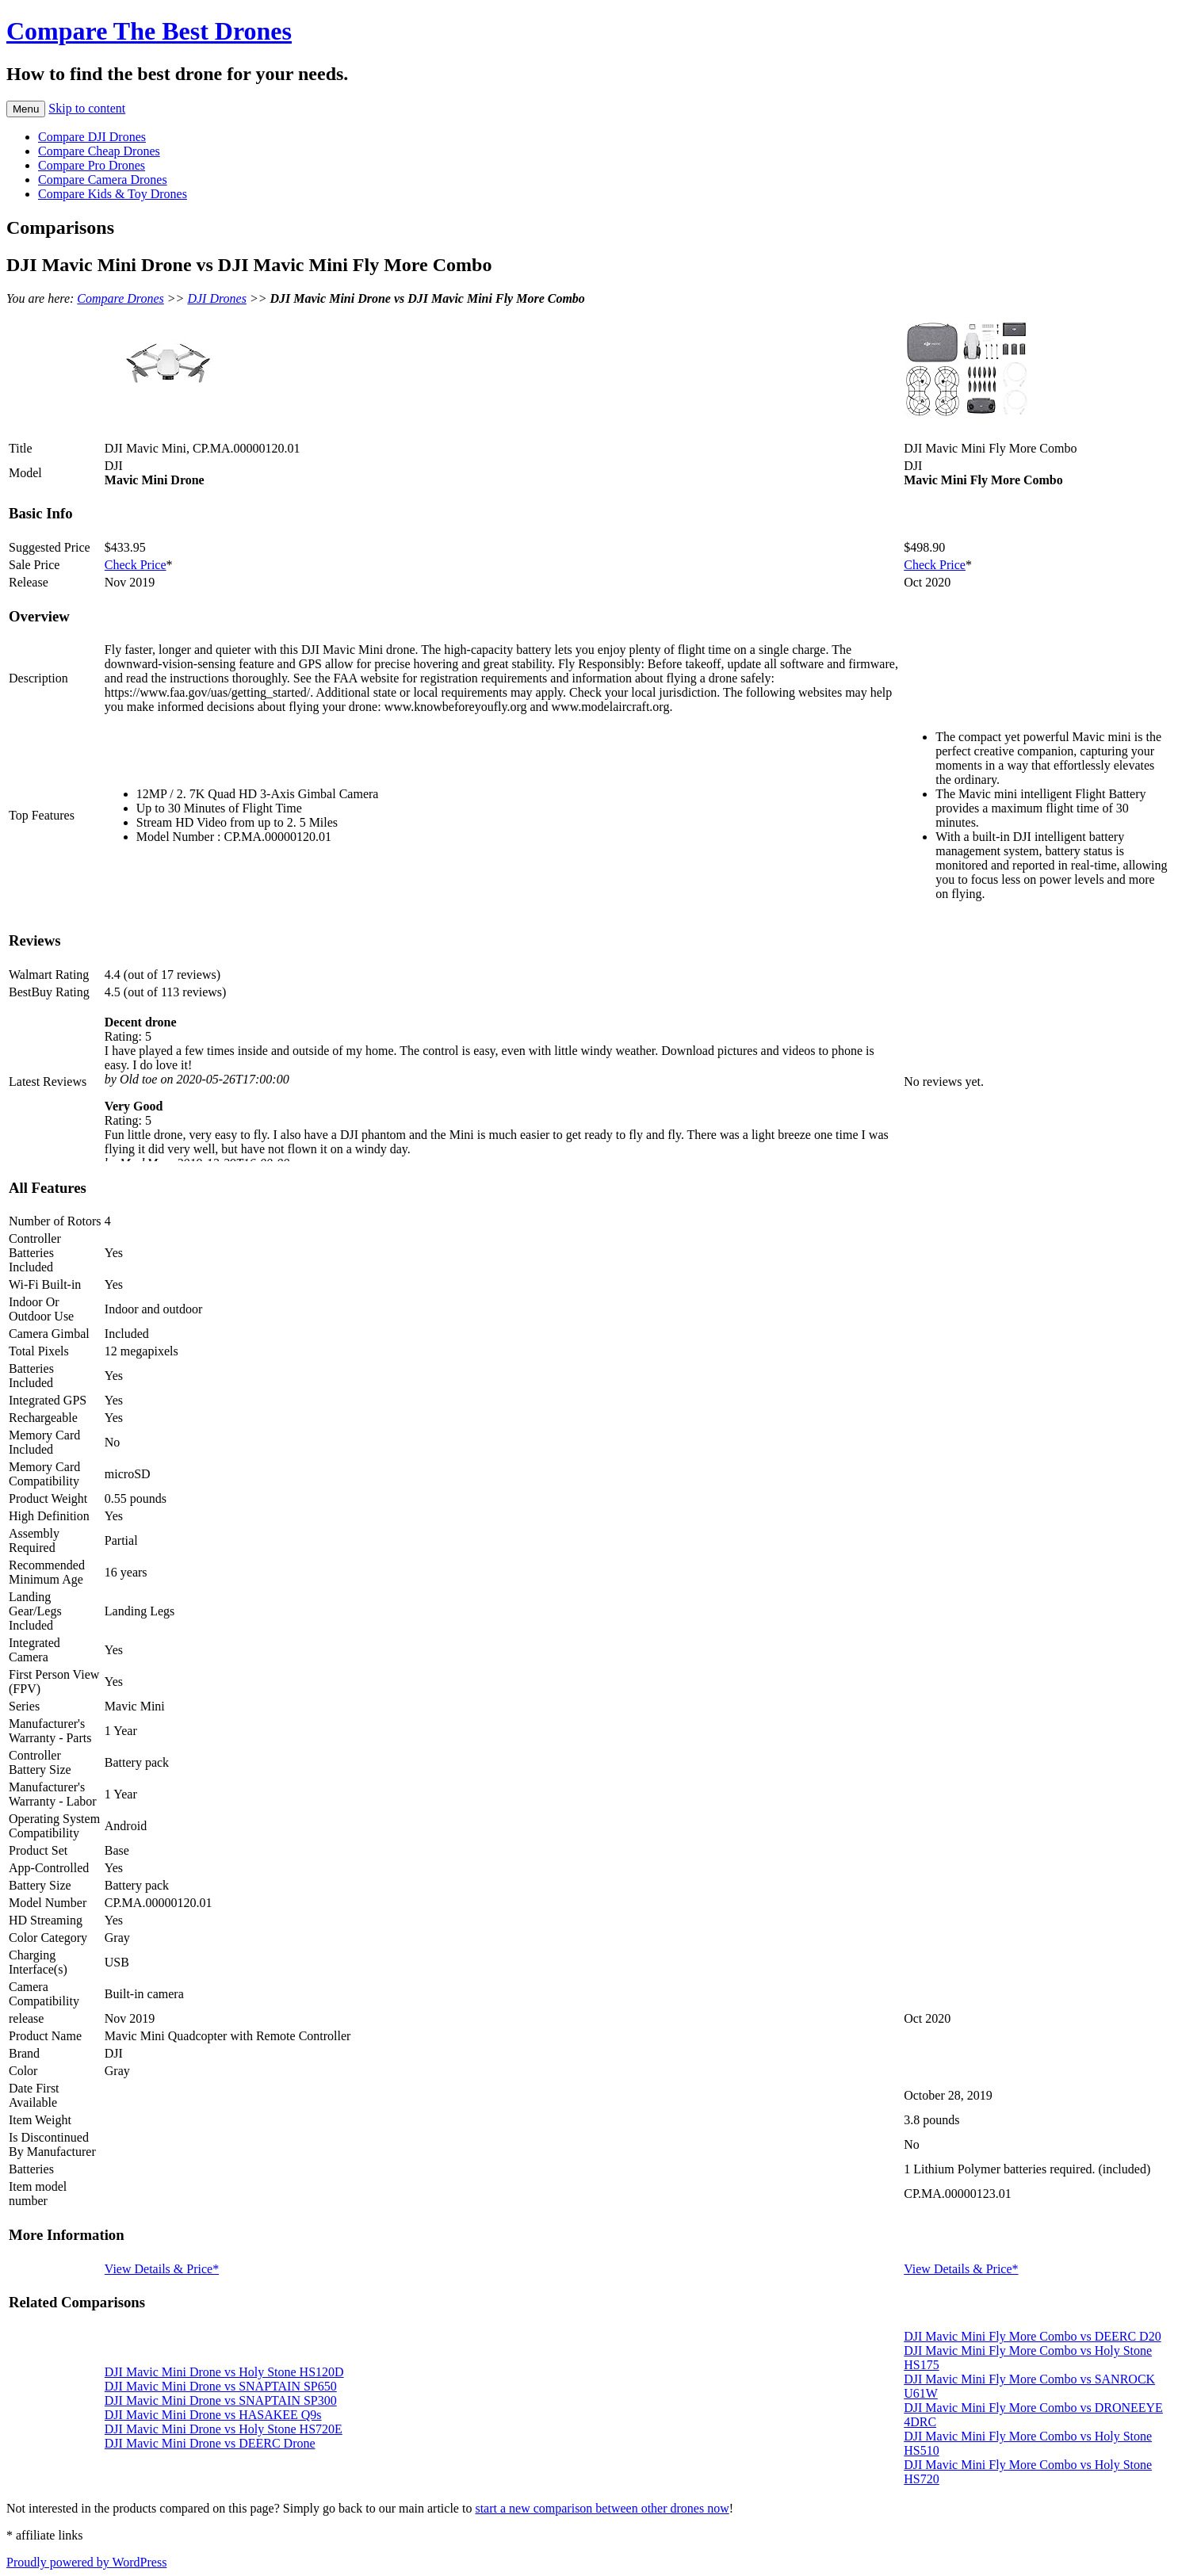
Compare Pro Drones (91, 165)
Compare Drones (120, 298)
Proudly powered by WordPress (86, 2562)
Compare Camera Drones (102, 179)
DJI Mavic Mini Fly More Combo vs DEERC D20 (1032, 2336)
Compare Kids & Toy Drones (112, 194)
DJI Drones (217, 298)
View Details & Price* (162, 2269)
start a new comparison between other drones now (602, 2508)
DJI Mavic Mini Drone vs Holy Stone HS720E (223, 2429)
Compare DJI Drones (92, 136)
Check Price (135, 564)
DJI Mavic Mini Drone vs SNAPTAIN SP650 (221, 2386)
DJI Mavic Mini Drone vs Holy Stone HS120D (224, 2372)
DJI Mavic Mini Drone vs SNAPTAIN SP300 (221, 2400)
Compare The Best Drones (149, 31)
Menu (26, 109)
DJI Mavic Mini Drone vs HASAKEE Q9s (213, 2414)
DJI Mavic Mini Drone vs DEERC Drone (210, 2443)
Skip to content (86, 108)
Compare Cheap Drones (99, 151)
